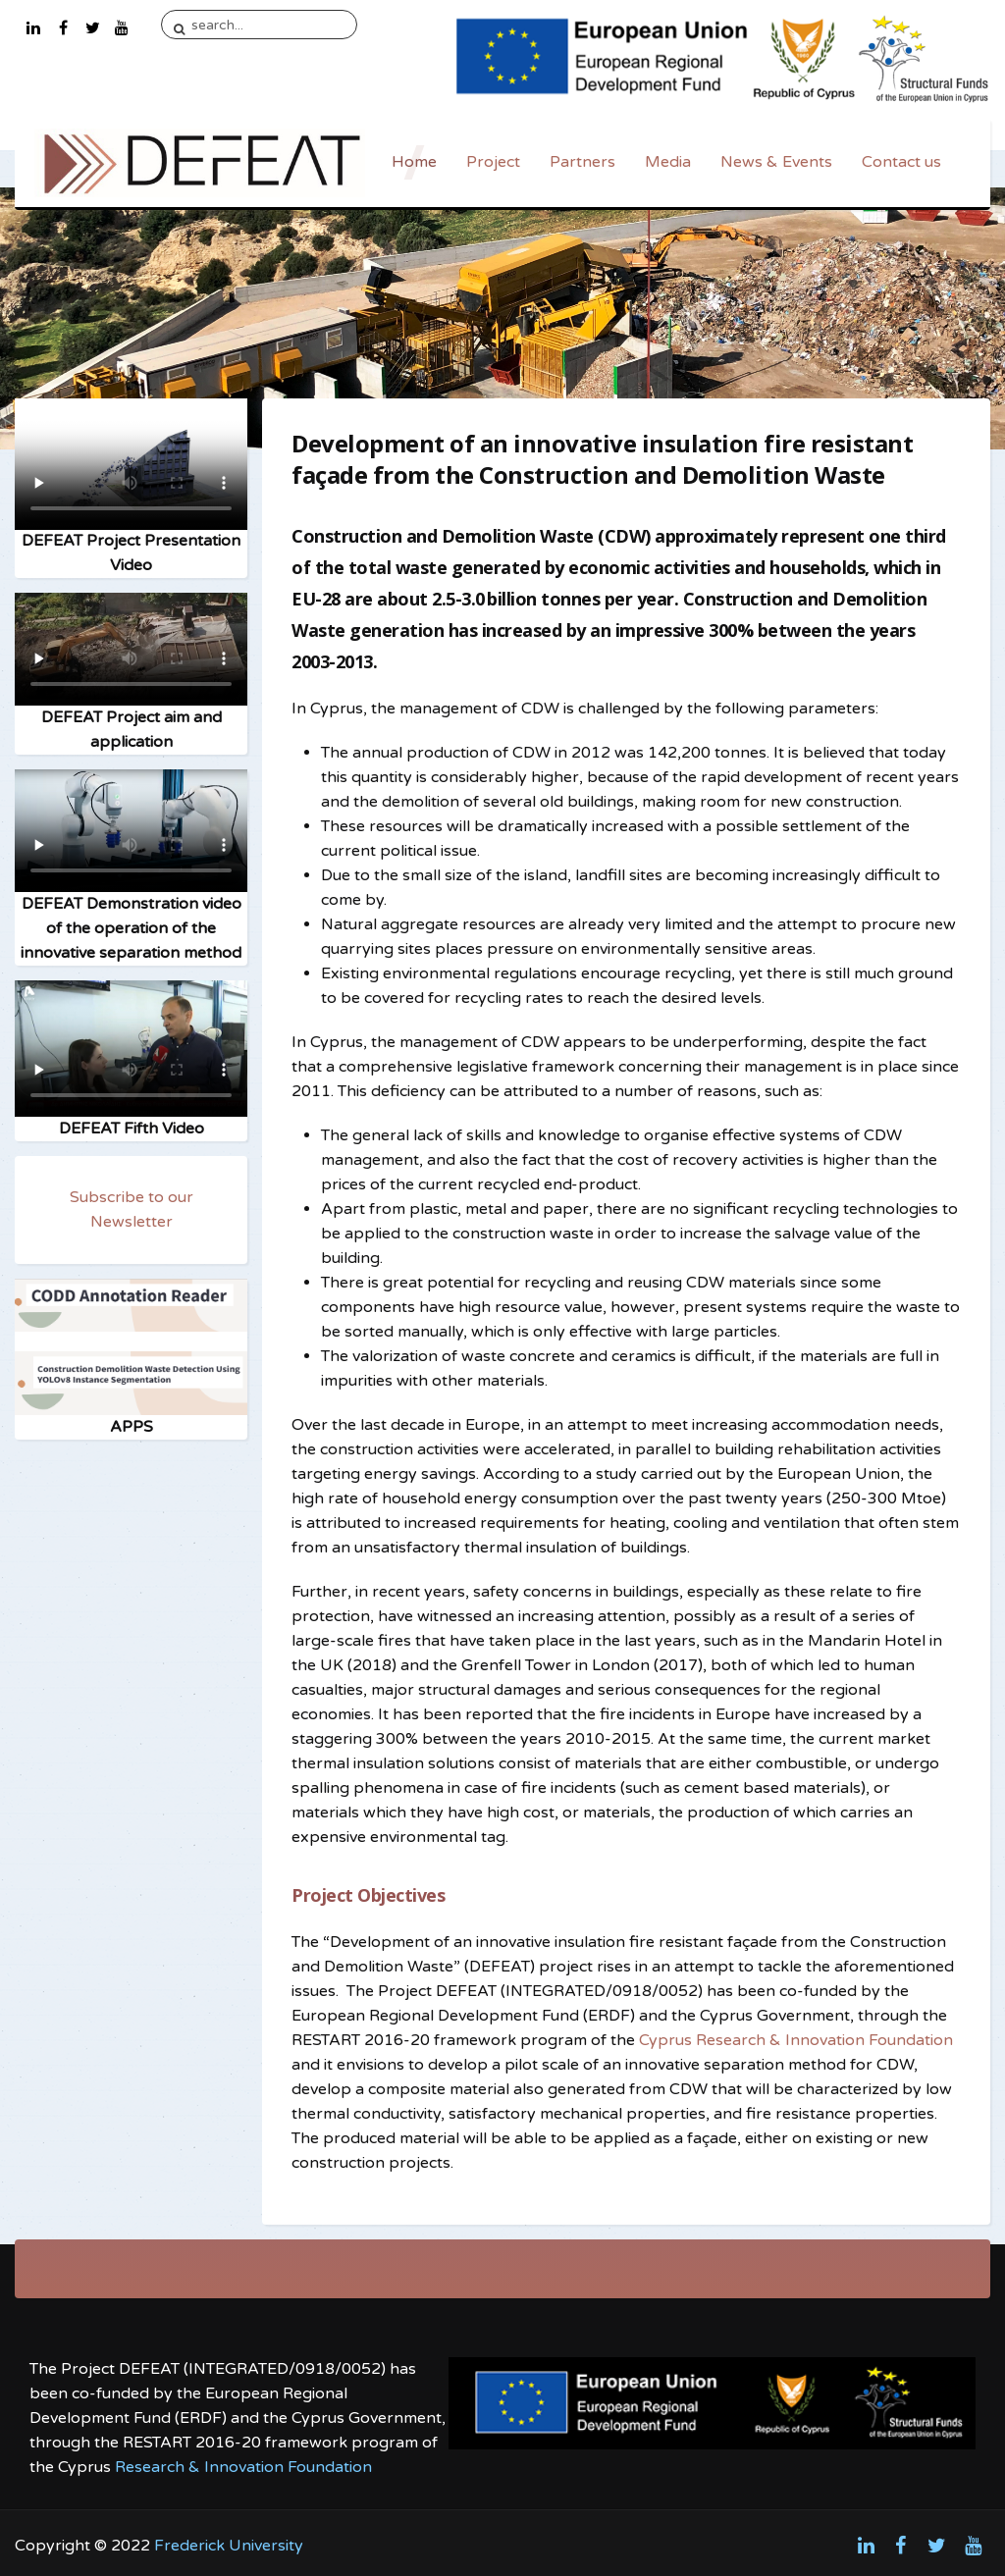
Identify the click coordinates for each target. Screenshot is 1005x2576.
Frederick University (228, 2545)
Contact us (901, 162)
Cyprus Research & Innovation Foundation (796, 2040)
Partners (582, 162)
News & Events (776, 162)
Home (414, 162)
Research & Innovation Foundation (243, 2467)
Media (668, 162)
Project (493, 162)
